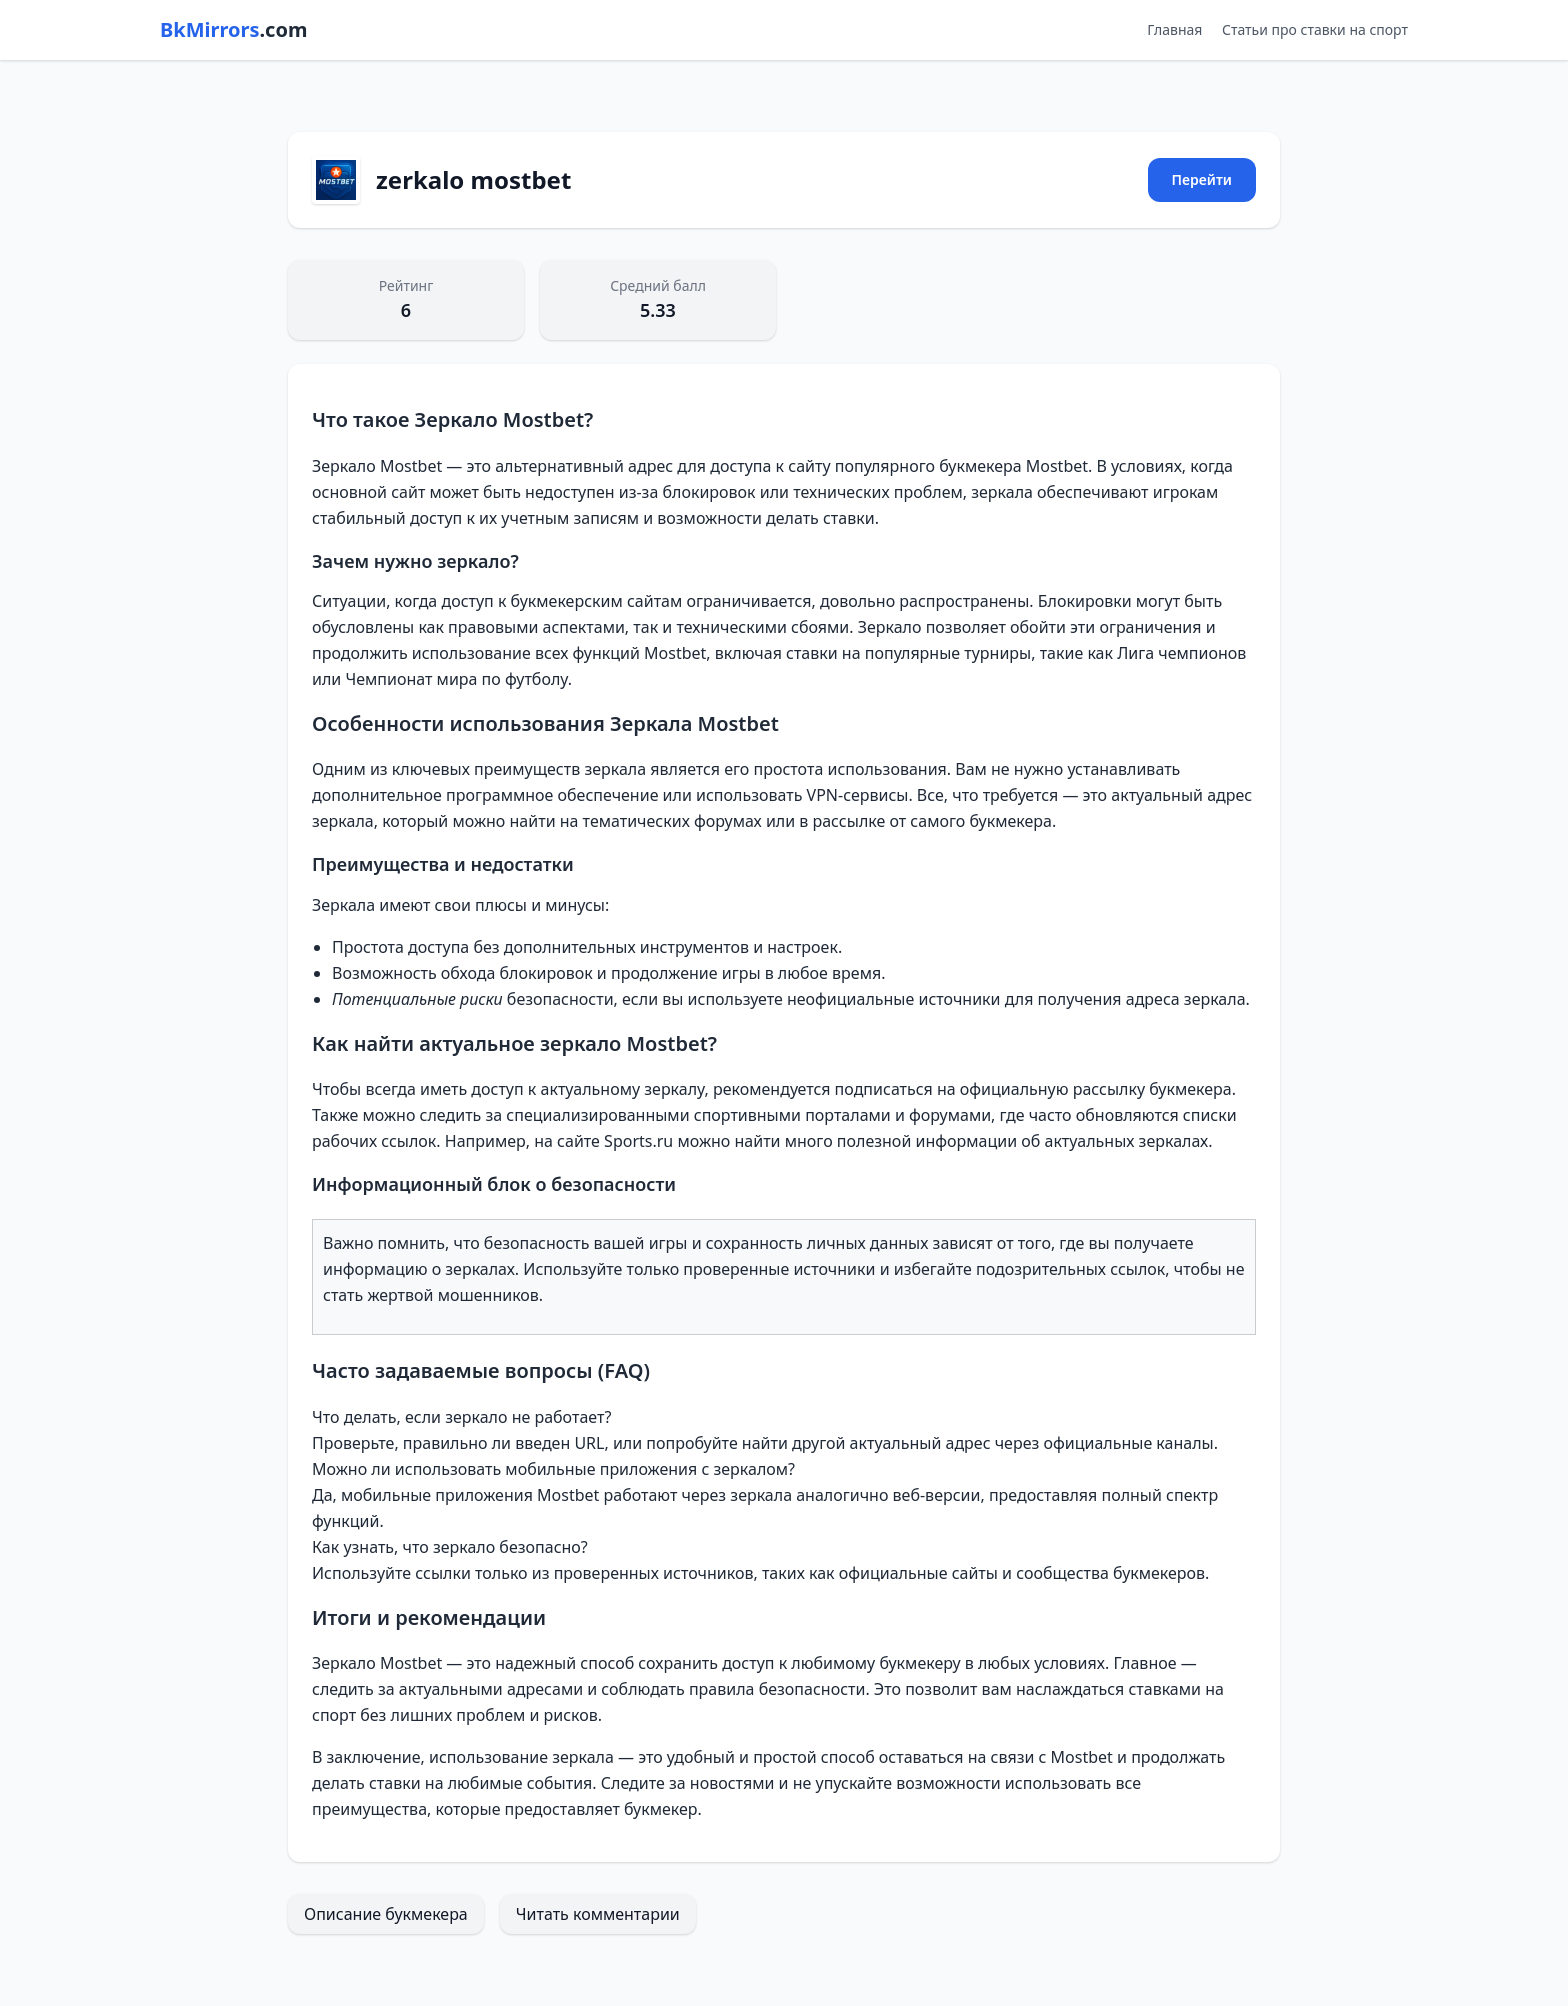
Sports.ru (638, 1141)
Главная (1174, 29)
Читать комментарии (598, 1914)
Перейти (1202, 179)
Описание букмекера (386, 1914)
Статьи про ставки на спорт (1315, 29)
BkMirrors (233, 29)
